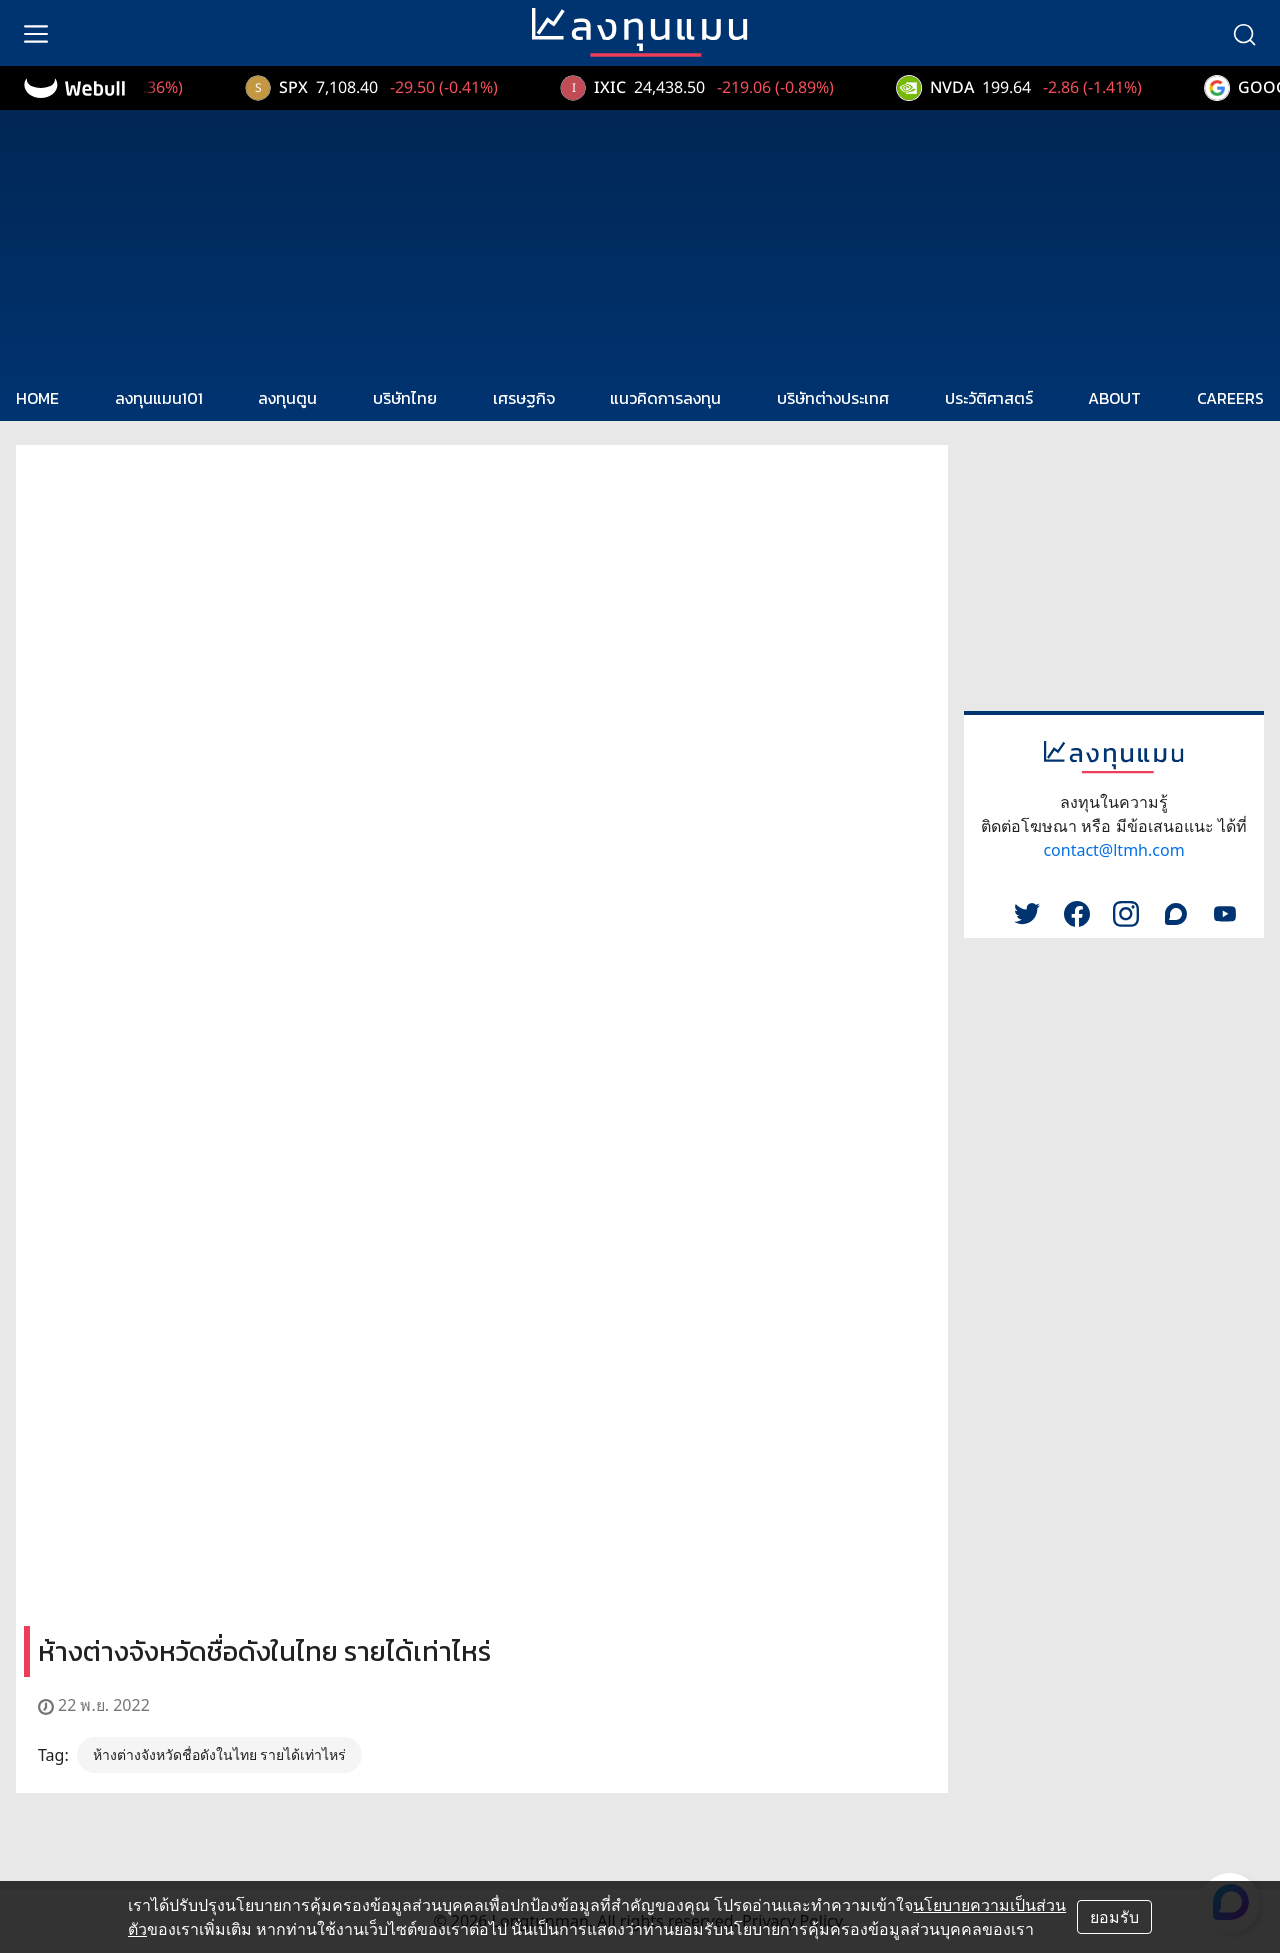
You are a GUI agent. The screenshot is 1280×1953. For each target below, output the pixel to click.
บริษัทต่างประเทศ (833, 398)
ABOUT (1114, 398)
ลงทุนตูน (287, 398)
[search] (1244, 33)
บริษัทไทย (405, 398)
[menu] (36, 33)
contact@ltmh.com (1113, 850)
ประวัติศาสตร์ (989, 398)
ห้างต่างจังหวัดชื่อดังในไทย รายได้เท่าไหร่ (220, 1754)
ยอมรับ (1114, 1917)
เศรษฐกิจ (524, 398)
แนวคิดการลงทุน (665, 398)
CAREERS (1230, 398)
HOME (37, 398)
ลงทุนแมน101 (159, 398)
